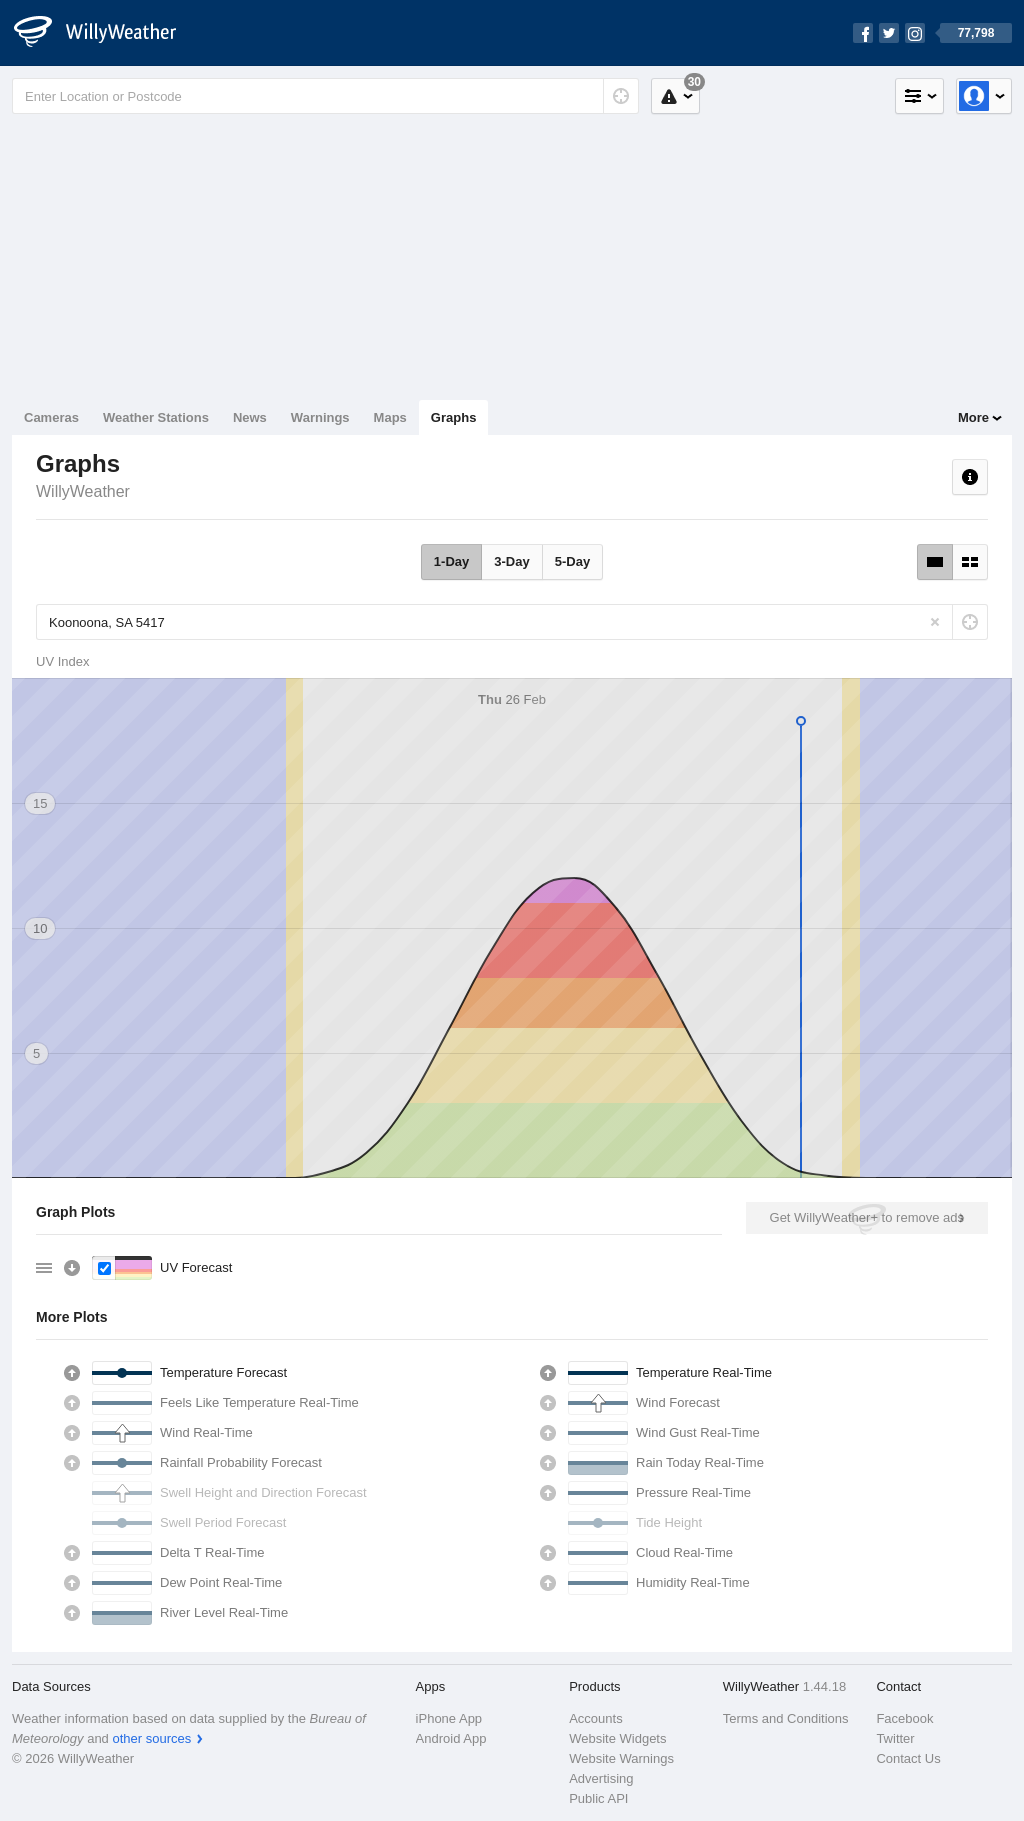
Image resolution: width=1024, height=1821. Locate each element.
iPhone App (449, 1718)
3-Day (511, 561)
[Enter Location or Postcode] (325, 96)
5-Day (572, 561)
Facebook (904, 1718)
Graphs (454, 417)
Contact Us (908, 1758)
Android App (451, 1738)
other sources (151, 1738)
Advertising (601, 1778)
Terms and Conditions (786, 1718)
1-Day (451, 561)
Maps (390, 417)
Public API (598, 1798)
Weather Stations (156, 417)
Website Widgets (617, 1738)
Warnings (320, 417)
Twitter (895, 1738)
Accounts (595, 1718)
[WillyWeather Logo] (106, 33)
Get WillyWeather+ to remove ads (867, 1217)
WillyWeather (83, 491)
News (250, 417)
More (973, 417)
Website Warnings (621, 1758)
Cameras (51, 417)
